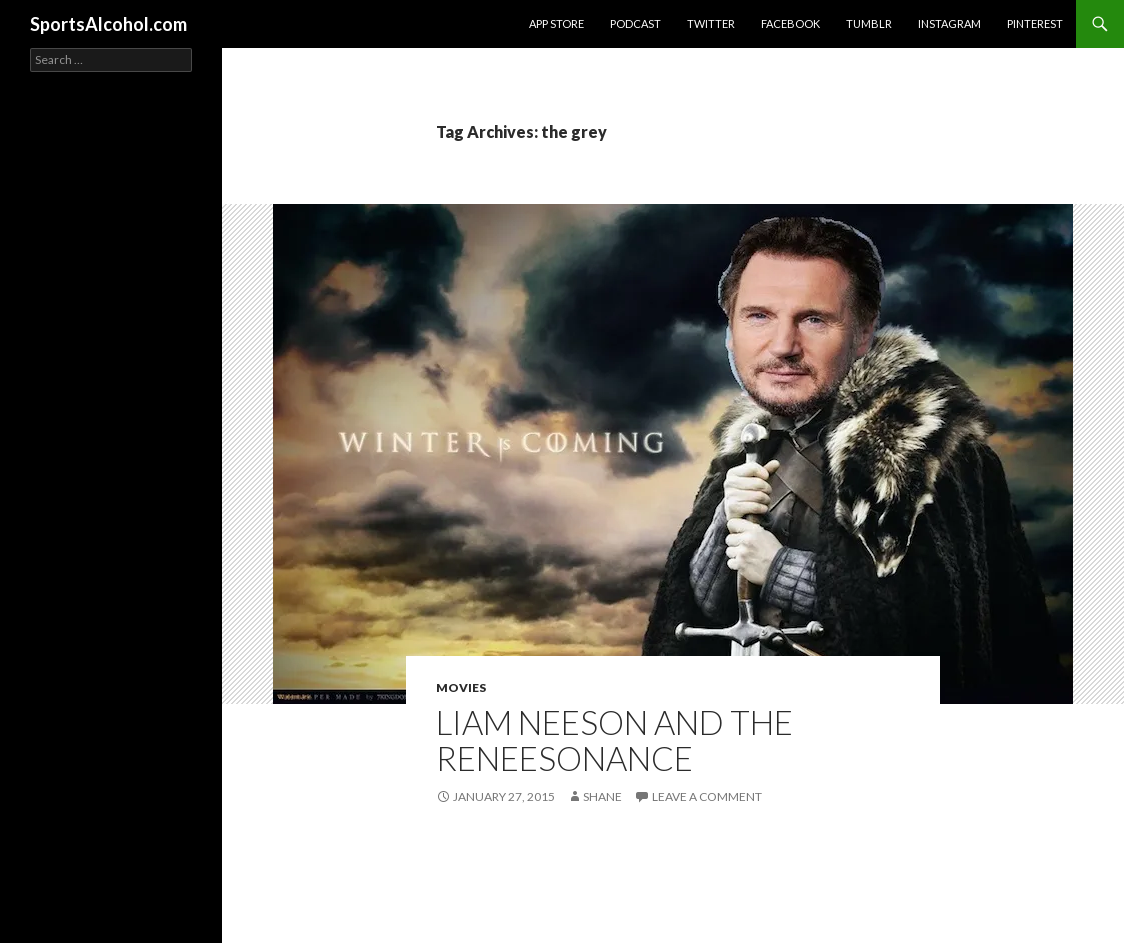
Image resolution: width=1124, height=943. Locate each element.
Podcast (635, 23)
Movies (461, 687)
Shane (602, 796)
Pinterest (1035, 23)
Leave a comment (707, 796)
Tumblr (869, 23)
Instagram (949, 23)
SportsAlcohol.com (108, 24)
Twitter (711, 23)
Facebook (790, 23)
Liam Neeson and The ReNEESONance (614, 740)
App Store (556, 23)
